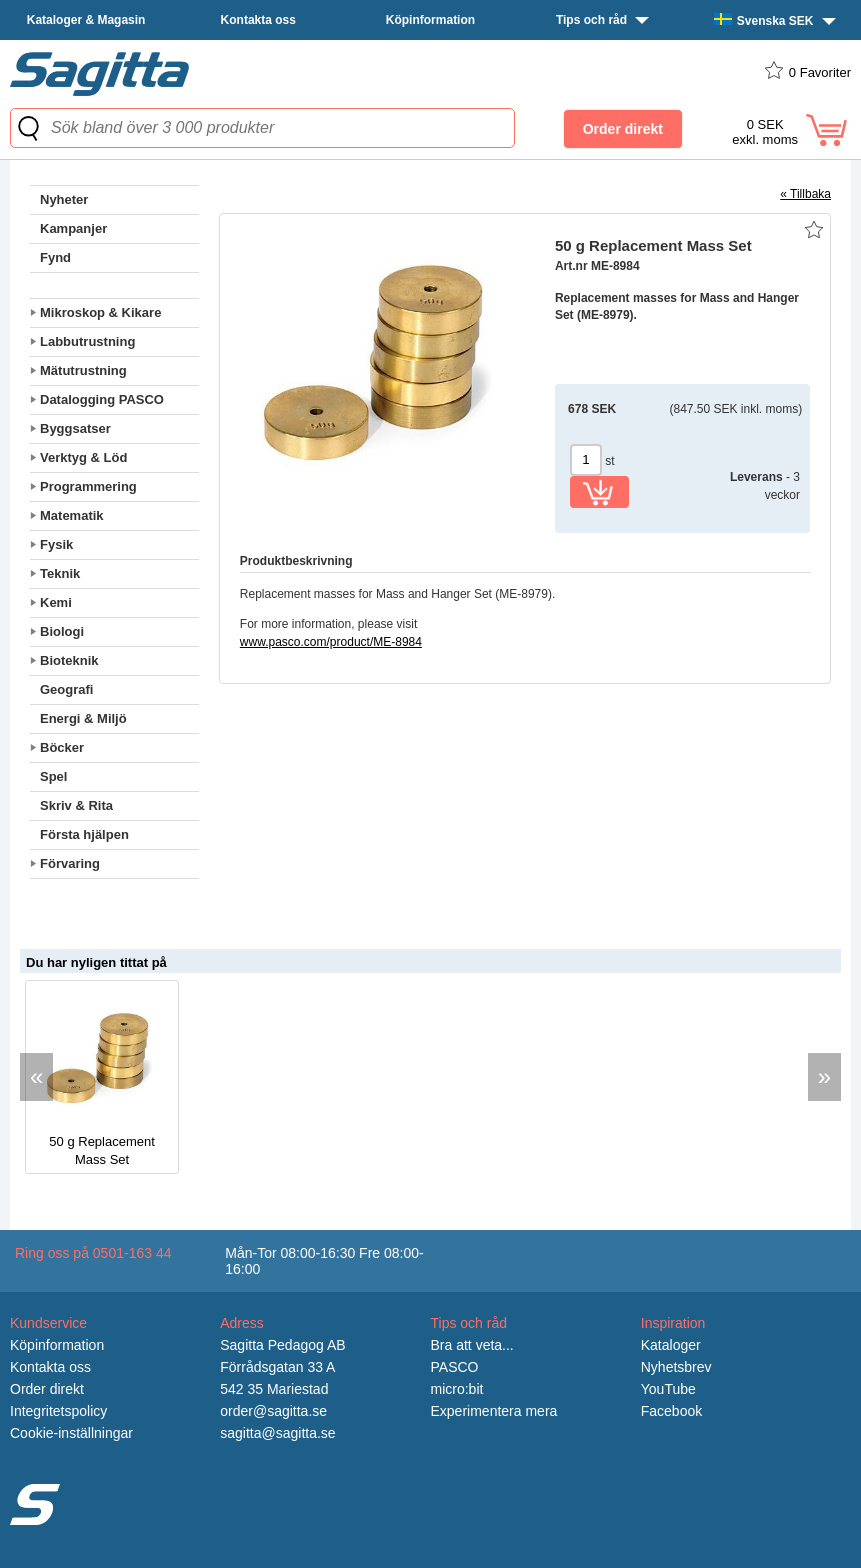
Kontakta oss (258, 20)
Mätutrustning (83, 370)
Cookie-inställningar (71, 1433)
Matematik (72, 515)
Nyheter (64, 199)
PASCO (455, 1367)
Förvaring (70, 863)
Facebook (671, 1411)
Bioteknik (69, 660)
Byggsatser (75, 428)
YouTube (668, 1389)
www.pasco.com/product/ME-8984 (331, 642)
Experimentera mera (494, 1411)
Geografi (66, 689)
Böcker (62, 747)
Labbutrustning (87, 341)
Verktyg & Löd (83, 457)
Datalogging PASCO (102, 399)
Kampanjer (73, 228)
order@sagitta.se (273, 1411)
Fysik (56, 544)
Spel (53, 776)
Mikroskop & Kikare (100, 312)
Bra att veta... (472, 1345)
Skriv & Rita (76, 805)
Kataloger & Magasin (86, 20)
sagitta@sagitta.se (277, 1433)
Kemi (56, 602)
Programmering (88, 486)
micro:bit (457, 1389)
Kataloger (671, 1345)
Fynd (55, 257)
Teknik (60, 573)
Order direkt (47, 1389)
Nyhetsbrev (676, 1367)
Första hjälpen (84, 834)
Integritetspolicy (58, 1411)
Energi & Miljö (83, 718)
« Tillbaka (805, 194)
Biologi (62, 631)
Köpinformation (430, 20)
